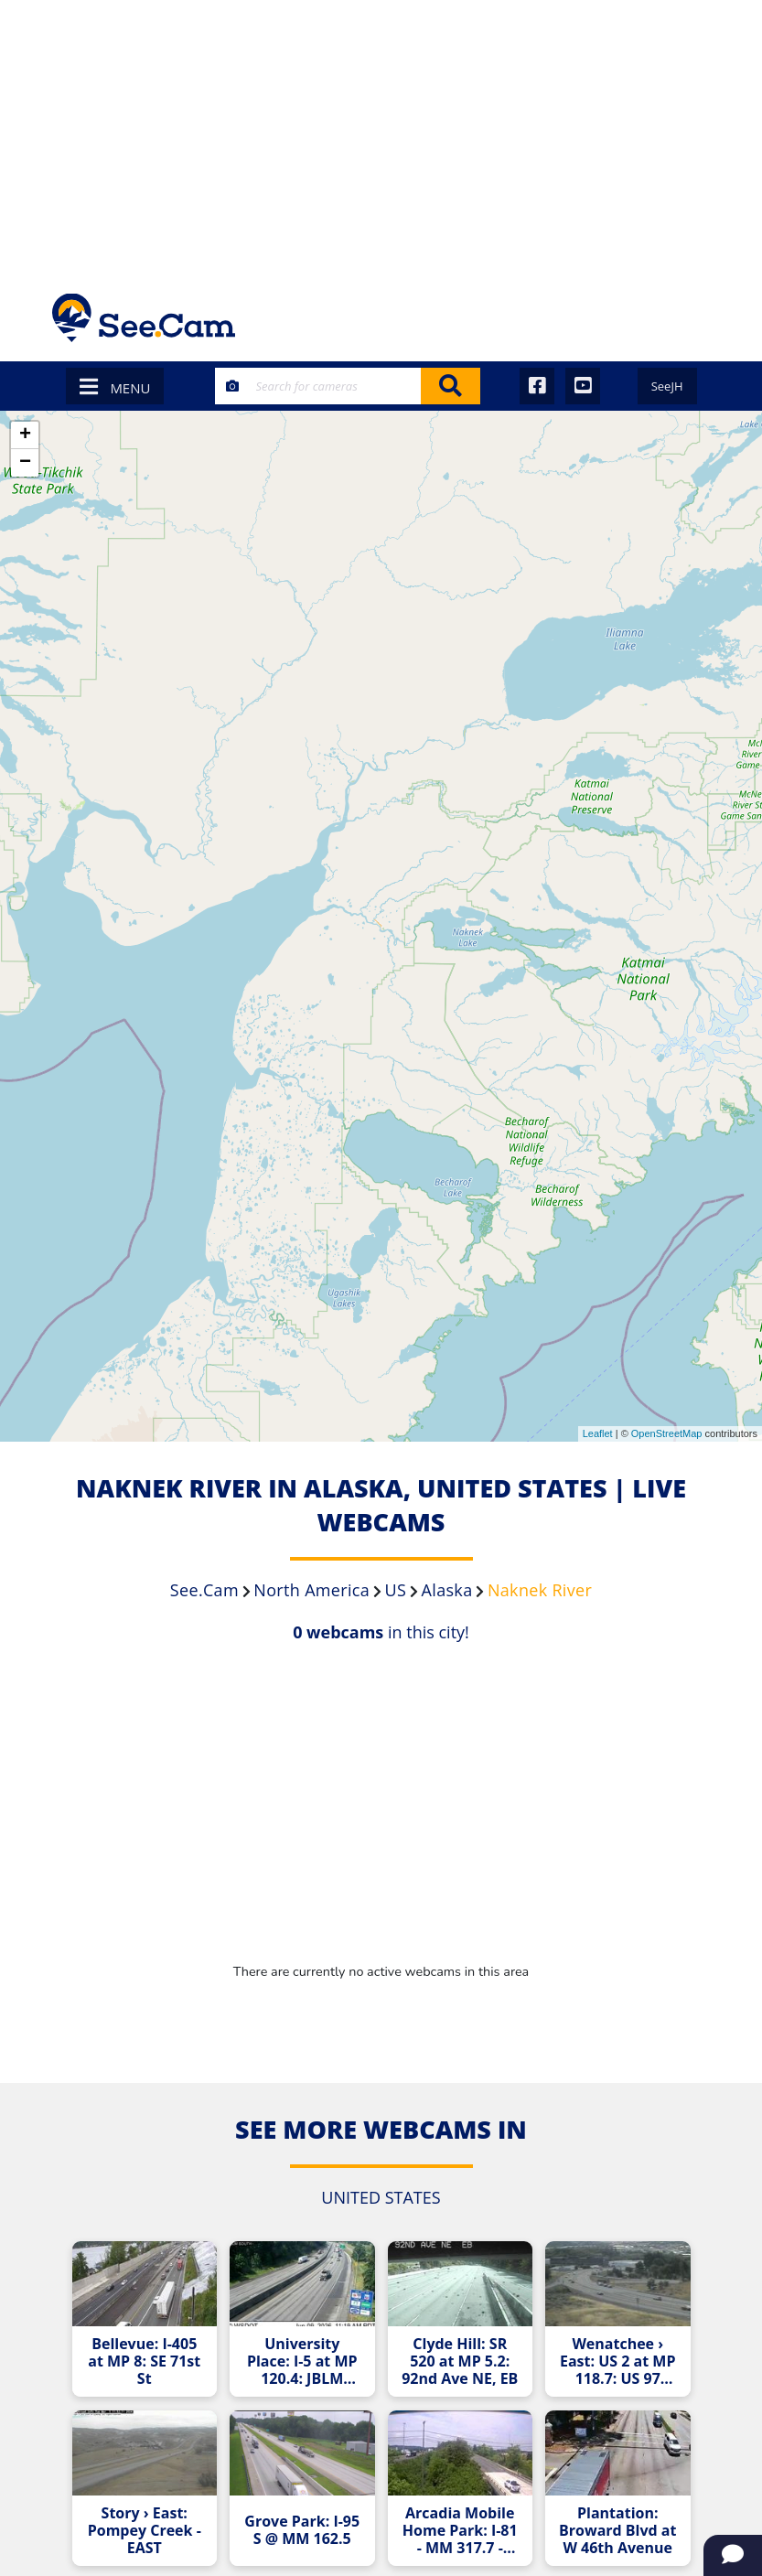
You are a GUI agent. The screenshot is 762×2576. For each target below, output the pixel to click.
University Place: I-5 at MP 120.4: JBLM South (302, 2361)
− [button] (25, 463)
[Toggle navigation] (686, 318)
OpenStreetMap (667, 1433)
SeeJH (667, 386)
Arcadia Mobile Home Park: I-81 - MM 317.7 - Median (460, 2531)
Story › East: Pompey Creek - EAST (144, 2531)
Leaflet (598, 1433)
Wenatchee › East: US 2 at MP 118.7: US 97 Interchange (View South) (618, 2361)
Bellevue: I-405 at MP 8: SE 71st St (144, 2361)
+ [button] (25, 435)
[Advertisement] (381, 137)
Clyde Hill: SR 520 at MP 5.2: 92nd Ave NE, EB (460, 2361)
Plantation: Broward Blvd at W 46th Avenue (617, 2531)
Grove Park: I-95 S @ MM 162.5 (302, 2530)
